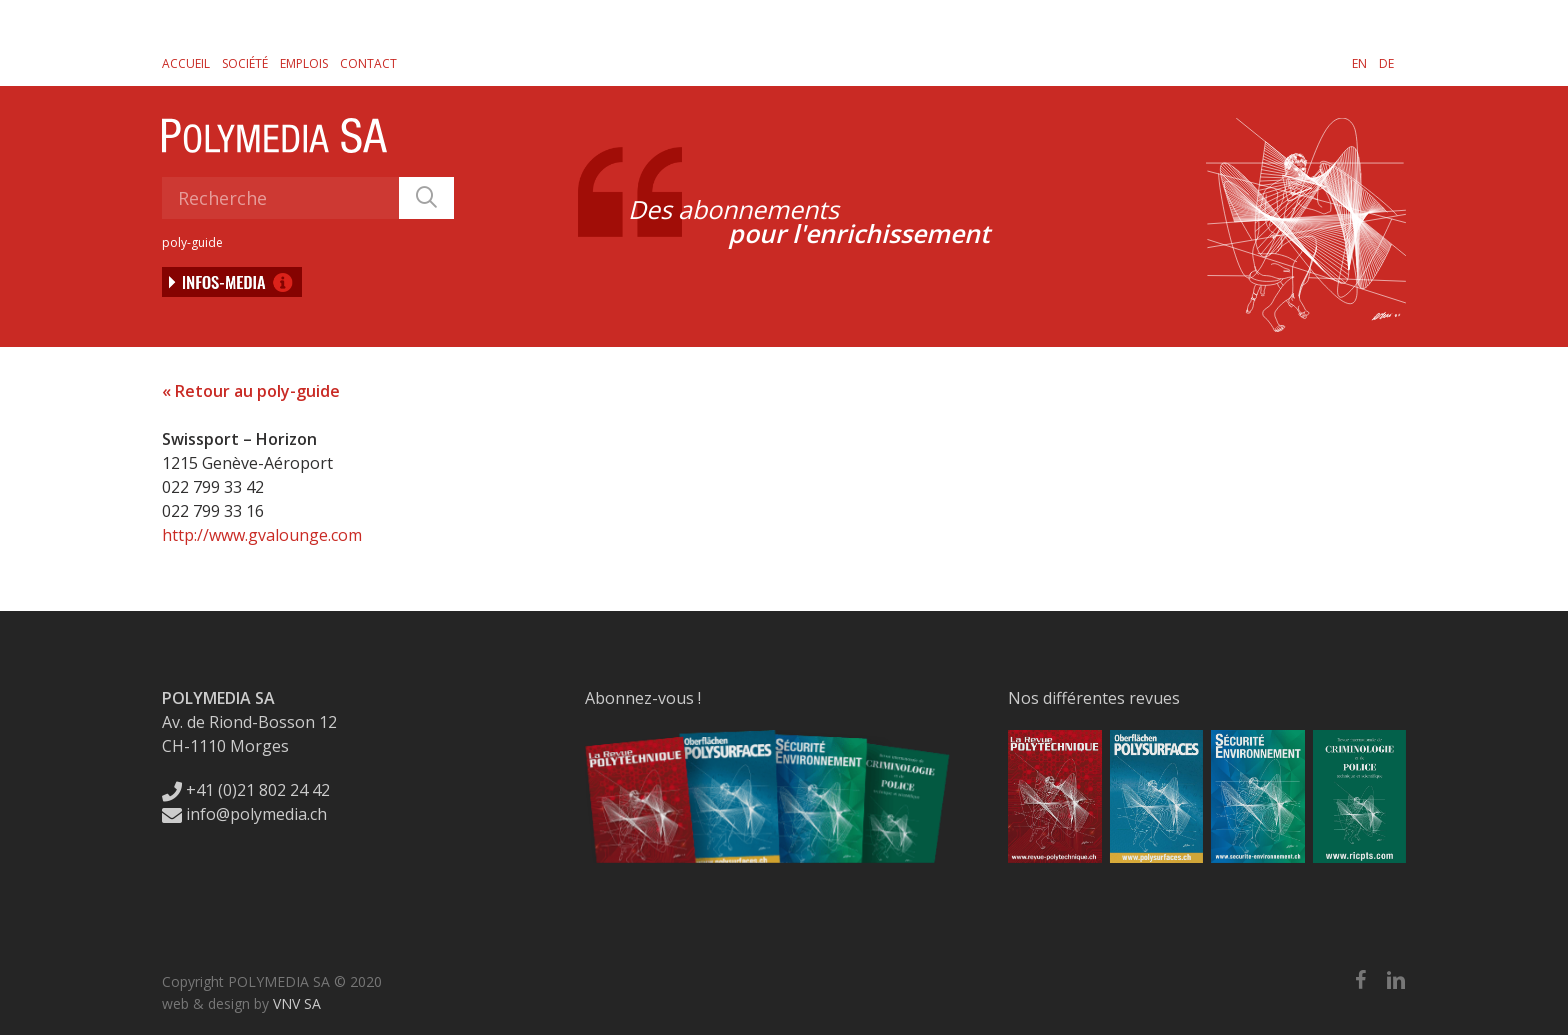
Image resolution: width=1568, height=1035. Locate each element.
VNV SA (297, 1003)
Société (245, 63)
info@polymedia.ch (244, 814)
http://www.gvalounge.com (262, 535)
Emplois (304, 63)
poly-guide (192, 242)
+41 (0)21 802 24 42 (246, 790)
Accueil (186, 63)
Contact (368, 63)
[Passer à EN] (1359, 63)
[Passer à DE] (1386, 63)
